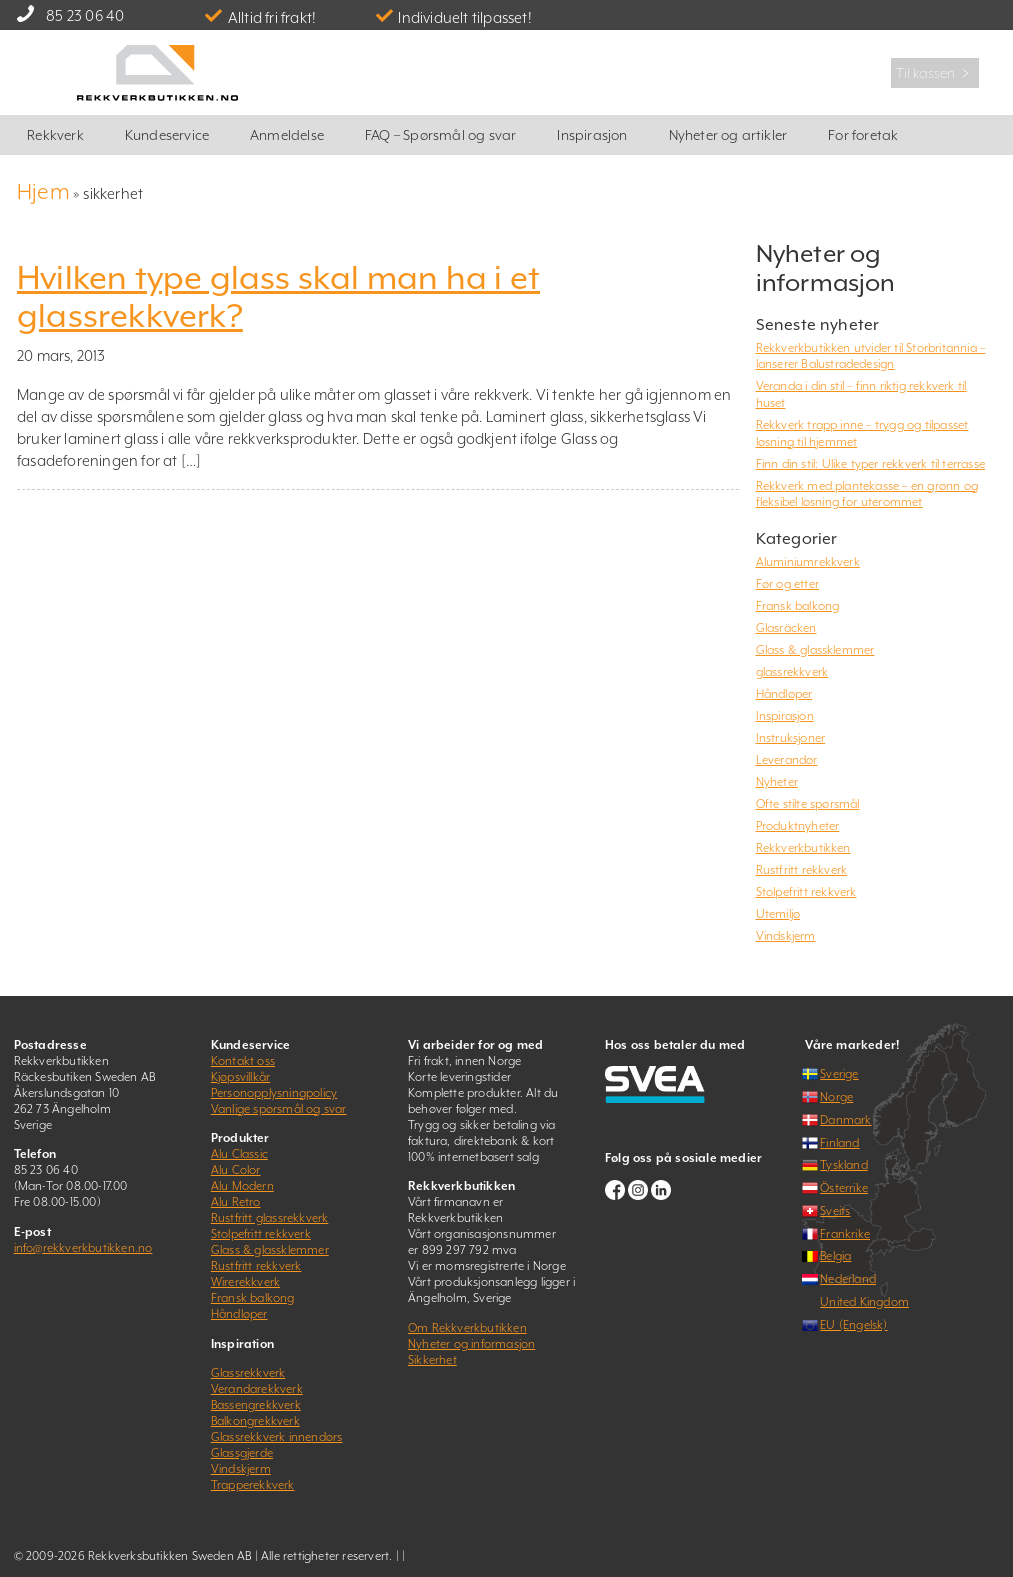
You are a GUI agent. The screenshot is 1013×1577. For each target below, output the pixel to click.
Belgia (835, 1256)
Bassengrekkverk (256, 1405)
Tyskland (844, 1165)
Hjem (43, 191)
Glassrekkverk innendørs (277, 1437)
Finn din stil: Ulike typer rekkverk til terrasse (871, 464)
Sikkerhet (432, 1360)
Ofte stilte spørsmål (808, 804)
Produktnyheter (798, 826)
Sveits (835, 1211)
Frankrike (845, 1234)
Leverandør (787, 760)
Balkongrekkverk (255, 1421)
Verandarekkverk (257, 1389)
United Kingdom (864, 1302)
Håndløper (784, 694)
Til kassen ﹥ (935, 73)
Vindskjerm (786, 936)
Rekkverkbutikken (803, 848)
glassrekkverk (792, 672)
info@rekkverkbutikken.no (83, 1248)
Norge (836, 1097)
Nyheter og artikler (728, 135)
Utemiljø (778, 914)
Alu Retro (236, 1202)
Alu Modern (242, 1186)
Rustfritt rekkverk (802, 870)
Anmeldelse (287, 135)
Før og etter (787, 584)
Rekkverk (55, 135)
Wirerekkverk (245, 1282)
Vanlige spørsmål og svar (279, 1109)
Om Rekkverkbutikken (467, 1328)
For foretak (863, 135)
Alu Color (236, 1170)
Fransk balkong (798, 606)
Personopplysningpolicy (274, 1093)
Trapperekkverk (253, 1485)
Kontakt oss (243, 1061)
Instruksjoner (791, 738)
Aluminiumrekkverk (808, 562)
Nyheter (777, 782)
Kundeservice (167, 135)
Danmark (845, 1120)
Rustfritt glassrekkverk (270, 1218)
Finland (839, 1143)
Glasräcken (786, 628)
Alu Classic (239, 1154)
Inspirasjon (592, 135)
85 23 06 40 (85, 15)
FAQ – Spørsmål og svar (440, 135)
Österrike (844, 1188)
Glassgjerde (242, 1453)
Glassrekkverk (248, 1373)
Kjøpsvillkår (240, 1077)
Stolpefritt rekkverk (806, 892)
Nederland (848, 1279)
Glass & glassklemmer (815, 650)
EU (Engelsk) (853, 1325)
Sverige (839, 1074)
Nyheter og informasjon (471, 1344)
